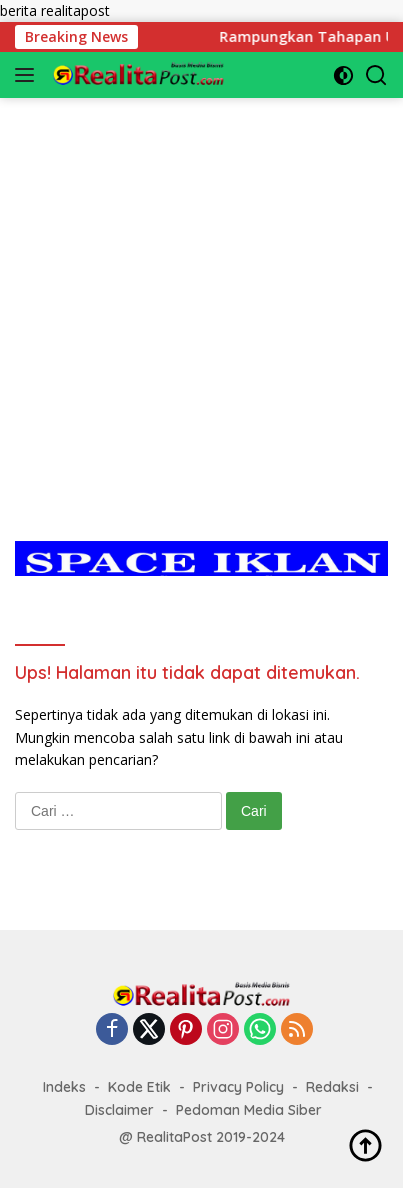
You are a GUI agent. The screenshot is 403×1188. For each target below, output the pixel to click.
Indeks (64, 1087)
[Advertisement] (201, 299)
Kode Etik (139, 1087)
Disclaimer (119, 1110)
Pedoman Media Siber (249, 1110)
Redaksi (332, 1087)
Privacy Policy (238, 1087)
